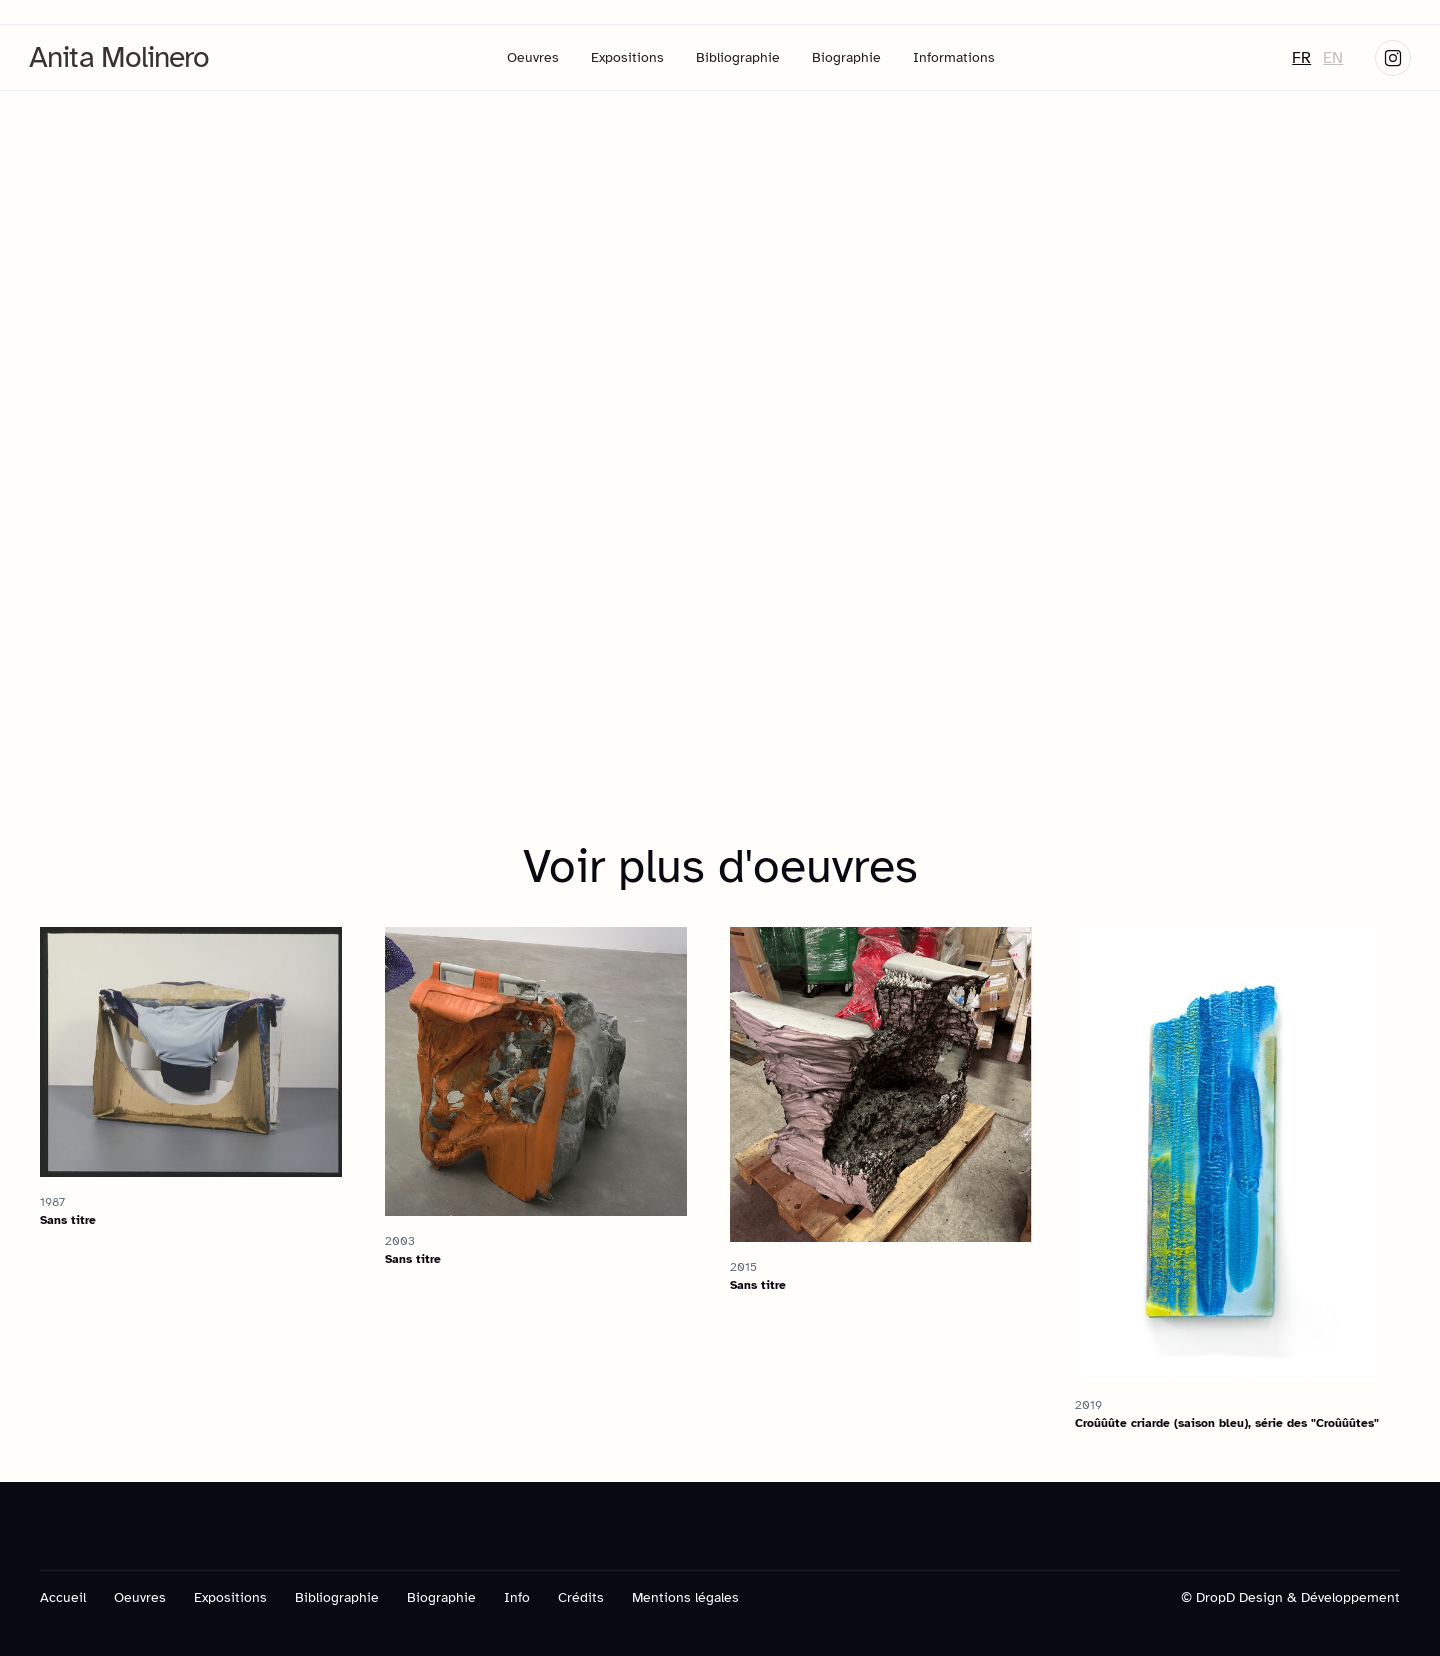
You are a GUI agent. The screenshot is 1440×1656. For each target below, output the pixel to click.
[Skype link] (1393, 58)
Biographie (846, 57)
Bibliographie (738, 57)
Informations (954, 57)
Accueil (63, 1597)
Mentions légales (685, 1597)
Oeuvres (533, 57)
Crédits (581, 1597)
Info (517, 1597)
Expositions (627, 57)
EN (1333, 58)
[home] (119, 57)
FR (1301, 58)
